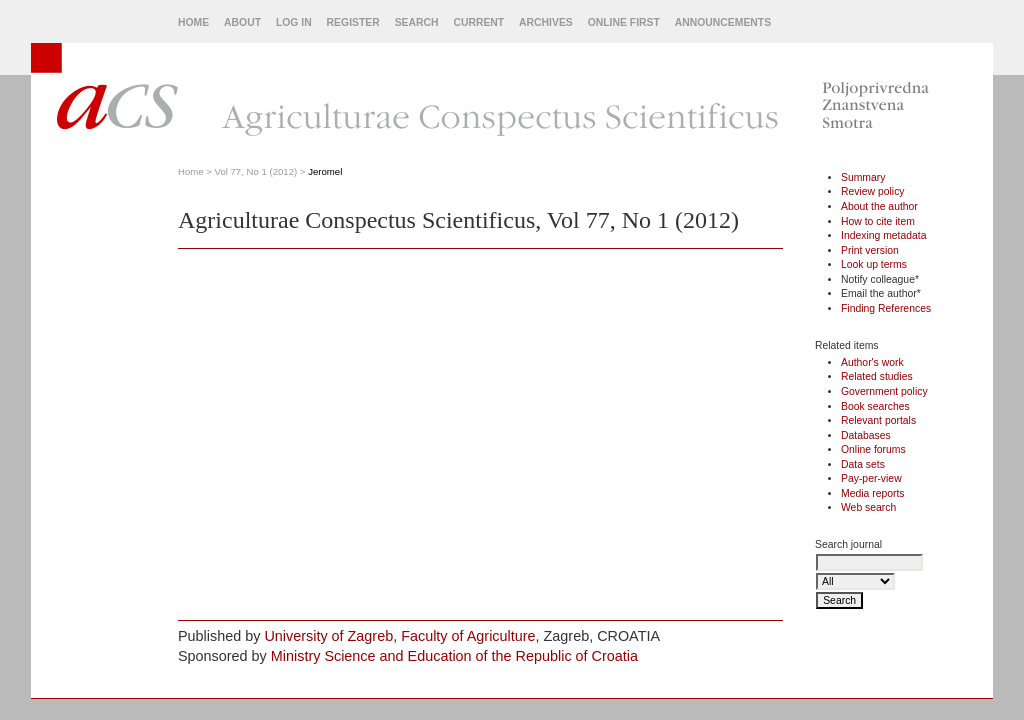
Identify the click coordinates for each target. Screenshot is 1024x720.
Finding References (886, 308)
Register (353, 22)
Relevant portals (878, 420)
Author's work (872, 362)
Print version (870, 250)
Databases (866, 435)
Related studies (877, 376)
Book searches (875, 406)
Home (193, 22)
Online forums (873, 449)
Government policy (884, 391)
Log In (294, 22)
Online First (624, 22)
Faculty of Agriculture (468, 636)
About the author (879, 206)
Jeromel (325, 171)
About (242, 22)
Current (478, 22)
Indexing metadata (884, 235)
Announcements (723, 22)
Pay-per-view (871, 478)
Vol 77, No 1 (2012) (256, 171)
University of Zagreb (328, 636)
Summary (863, 177)
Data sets (863, 464)
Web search (868, 507)
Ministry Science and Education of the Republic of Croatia (454, 656)
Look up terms (874, 264)
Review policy (873, 191)
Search (417, 22)
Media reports (873, 493)
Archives (546, 22)
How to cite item (878, 221)
